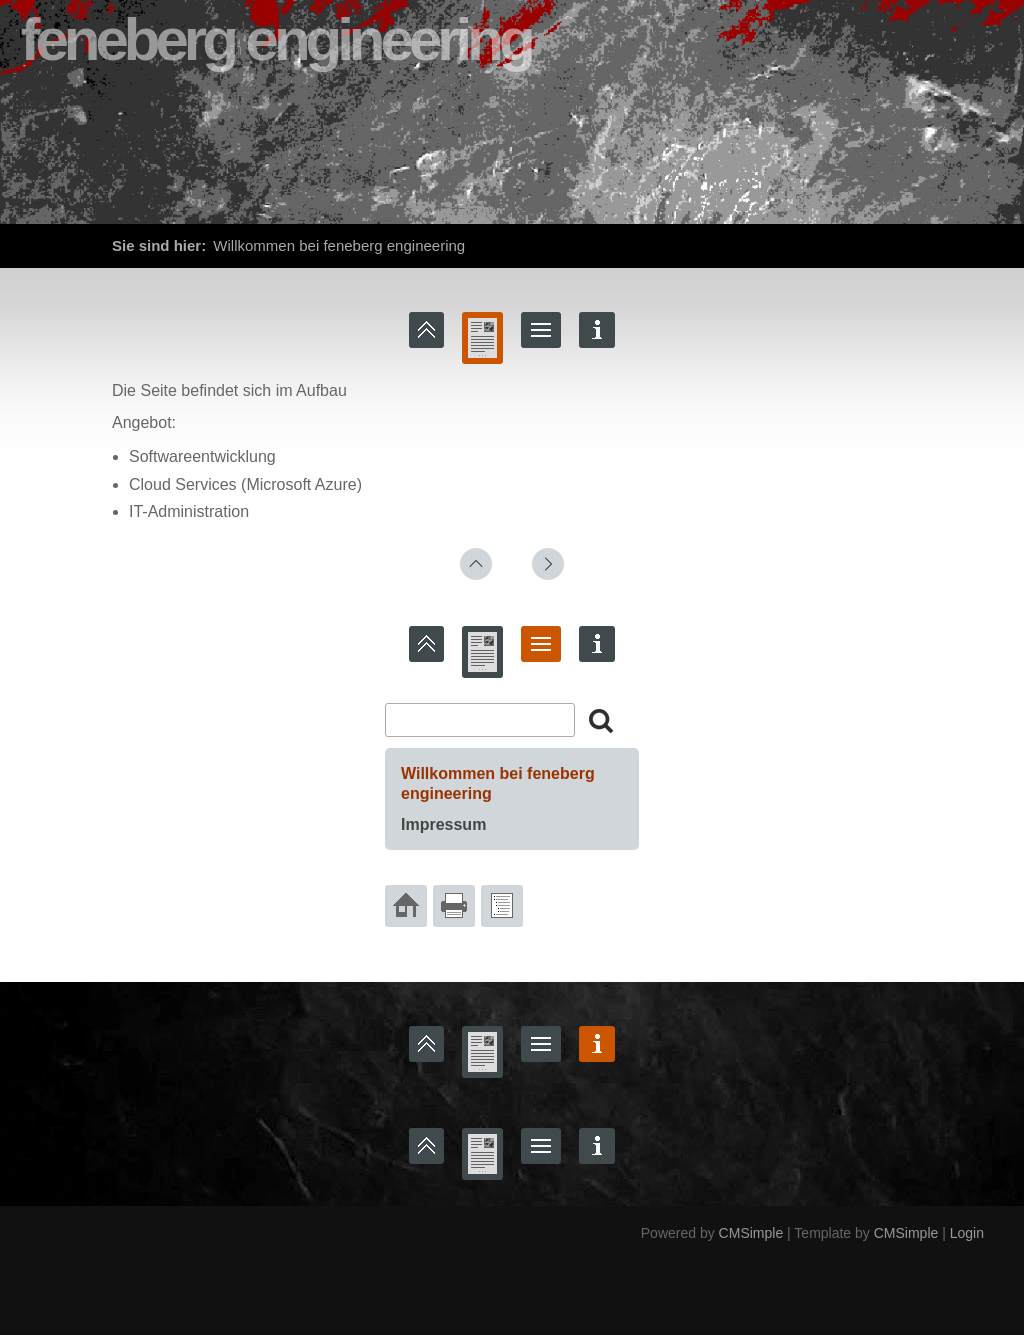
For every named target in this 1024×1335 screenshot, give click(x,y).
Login (967, 1233)
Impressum (443, 824)
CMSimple (751, 1233)
